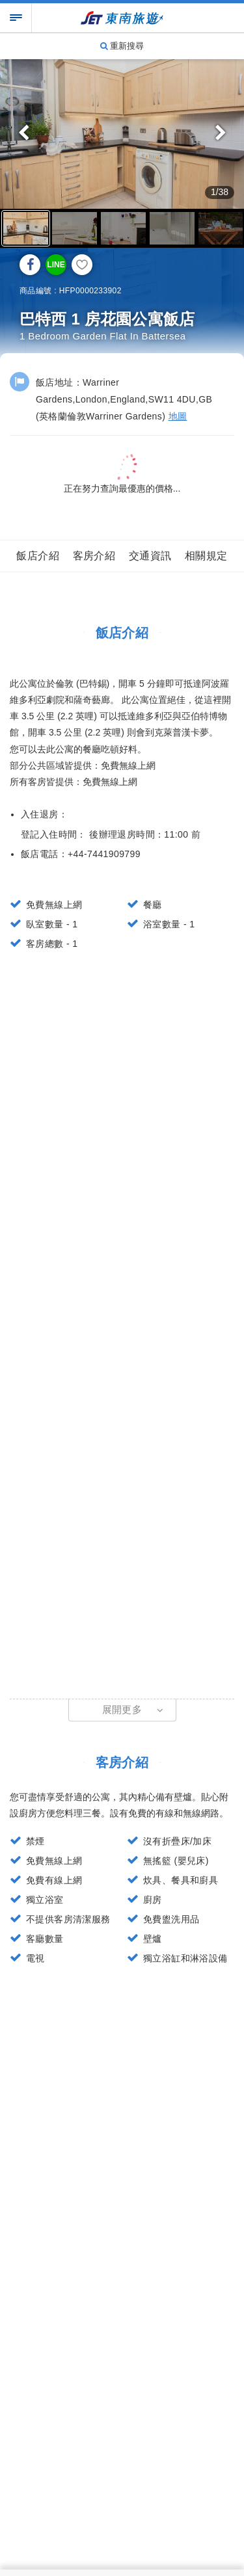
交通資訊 (150, 555)
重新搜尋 (122, 46)
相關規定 (206, 555)
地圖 (178, 416)
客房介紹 (94, 555)
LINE (55, 264)
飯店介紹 (37, 555)
